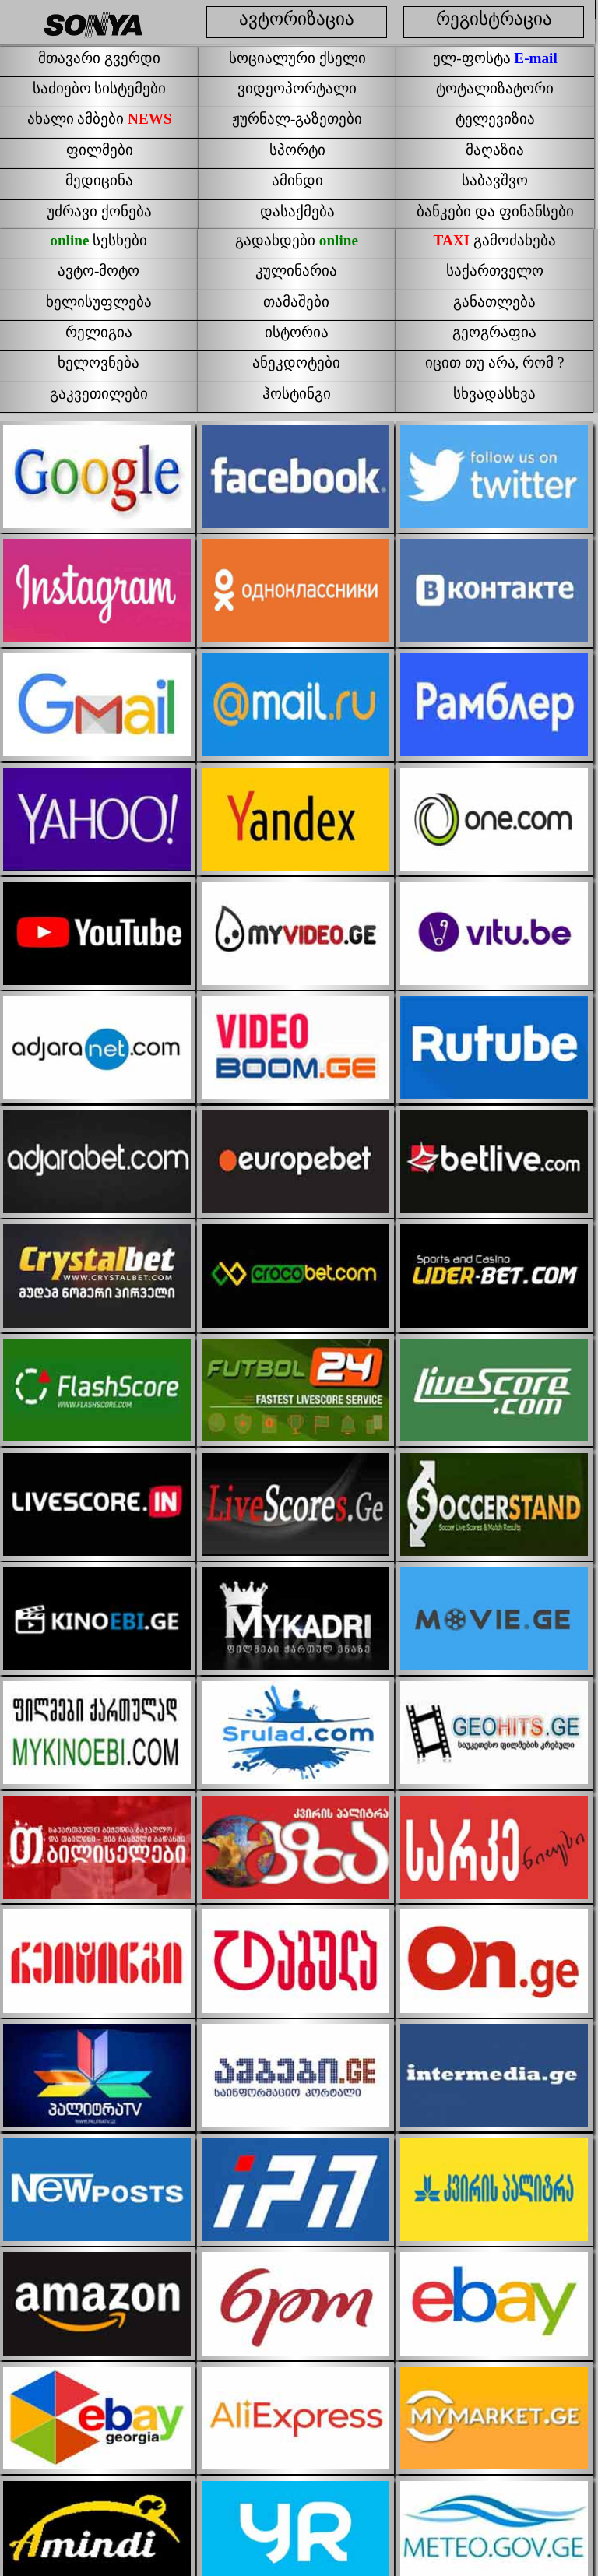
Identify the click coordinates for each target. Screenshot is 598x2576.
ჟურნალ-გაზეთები (297, 119)
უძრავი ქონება (99, 211)
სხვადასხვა (494, 393)
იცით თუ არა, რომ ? (495, 362)
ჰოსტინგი (296, 393)
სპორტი (297, 150)
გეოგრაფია (494, 332)
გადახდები (296, 240)
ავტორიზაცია (296, 19)
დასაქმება (297, 211)
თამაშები (296, 302)
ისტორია (297, 332)
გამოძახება (495, 240)
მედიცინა (99, 180)
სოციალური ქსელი (297, 58)
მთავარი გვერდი (99, 58)
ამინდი (297, 180)
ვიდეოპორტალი (297, 88)
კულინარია (296, 270)
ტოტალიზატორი (495, 88)
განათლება (494, 302)
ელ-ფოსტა (495, 58)
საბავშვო (495, 180)
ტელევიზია (495, 119)
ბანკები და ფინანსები (495, 211)
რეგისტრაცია (494, 19)
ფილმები (99, 150)
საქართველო (494, 270)
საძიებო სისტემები (100, 88)
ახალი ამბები (99, 119)
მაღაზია (495, 150)
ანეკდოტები (296, 362)
